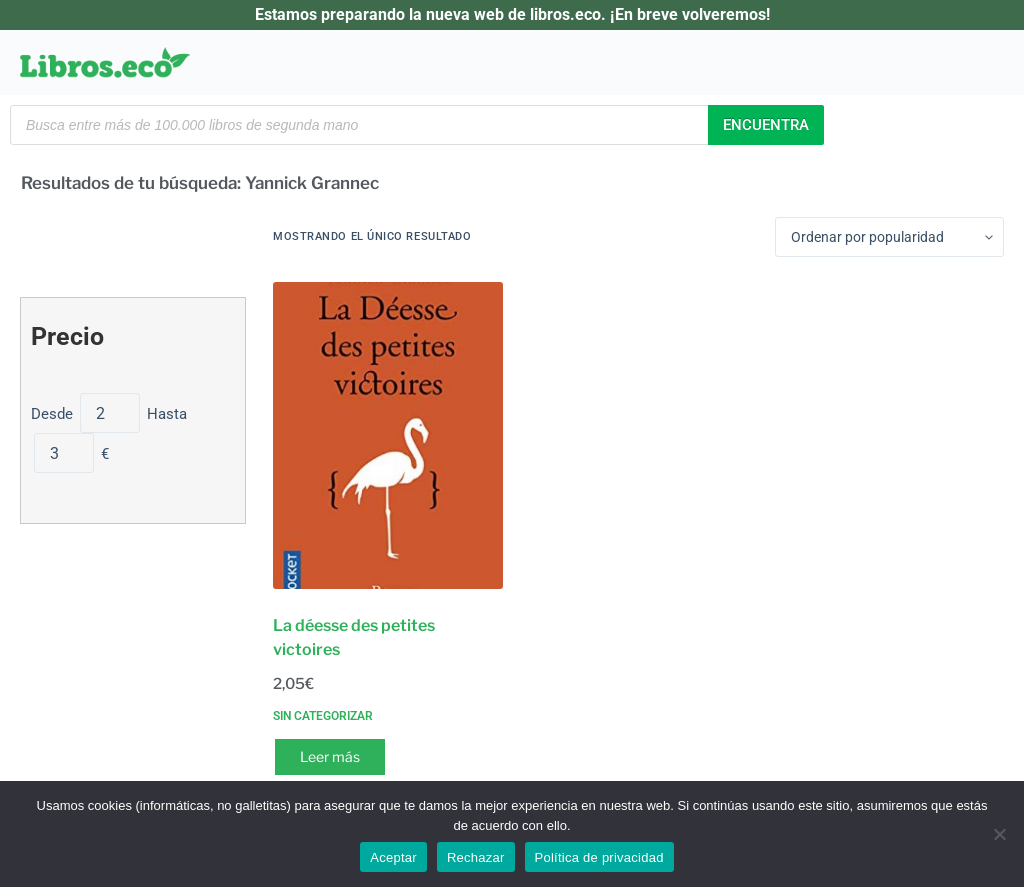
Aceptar (393, 857)
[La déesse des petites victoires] (388, 435)
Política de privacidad (599, 857)
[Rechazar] (999, 834)
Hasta (167, 414)
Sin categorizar (323, 716)
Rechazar (476, 857)
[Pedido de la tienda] (889, 237)
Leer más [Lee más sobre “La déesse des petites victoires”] (330, 756)
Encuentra (766, 125)
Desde (54, 414)
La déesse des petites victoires (354, 637)
